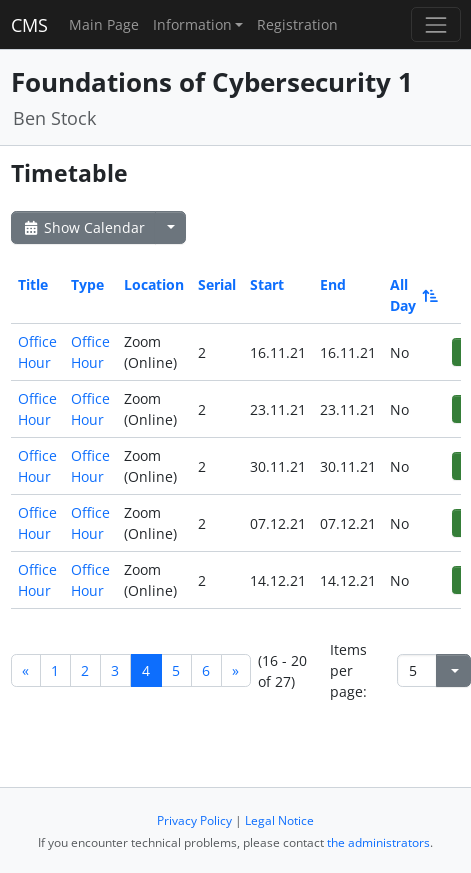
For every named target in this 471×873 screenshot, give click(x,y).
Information (192, 24)
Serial (217, 284)
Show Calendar (83, 227)
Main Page (104, 24)
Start (267, 284)
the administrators (378, 842)
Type (87, 284)
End (333, 284)
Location (154, 284)
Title (33, 284)
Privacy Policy (194, 820)
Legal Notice (279, 820)
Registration (297, 24)
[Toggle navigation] (435, 24)
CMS (29, 25)
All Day (412, 295)
